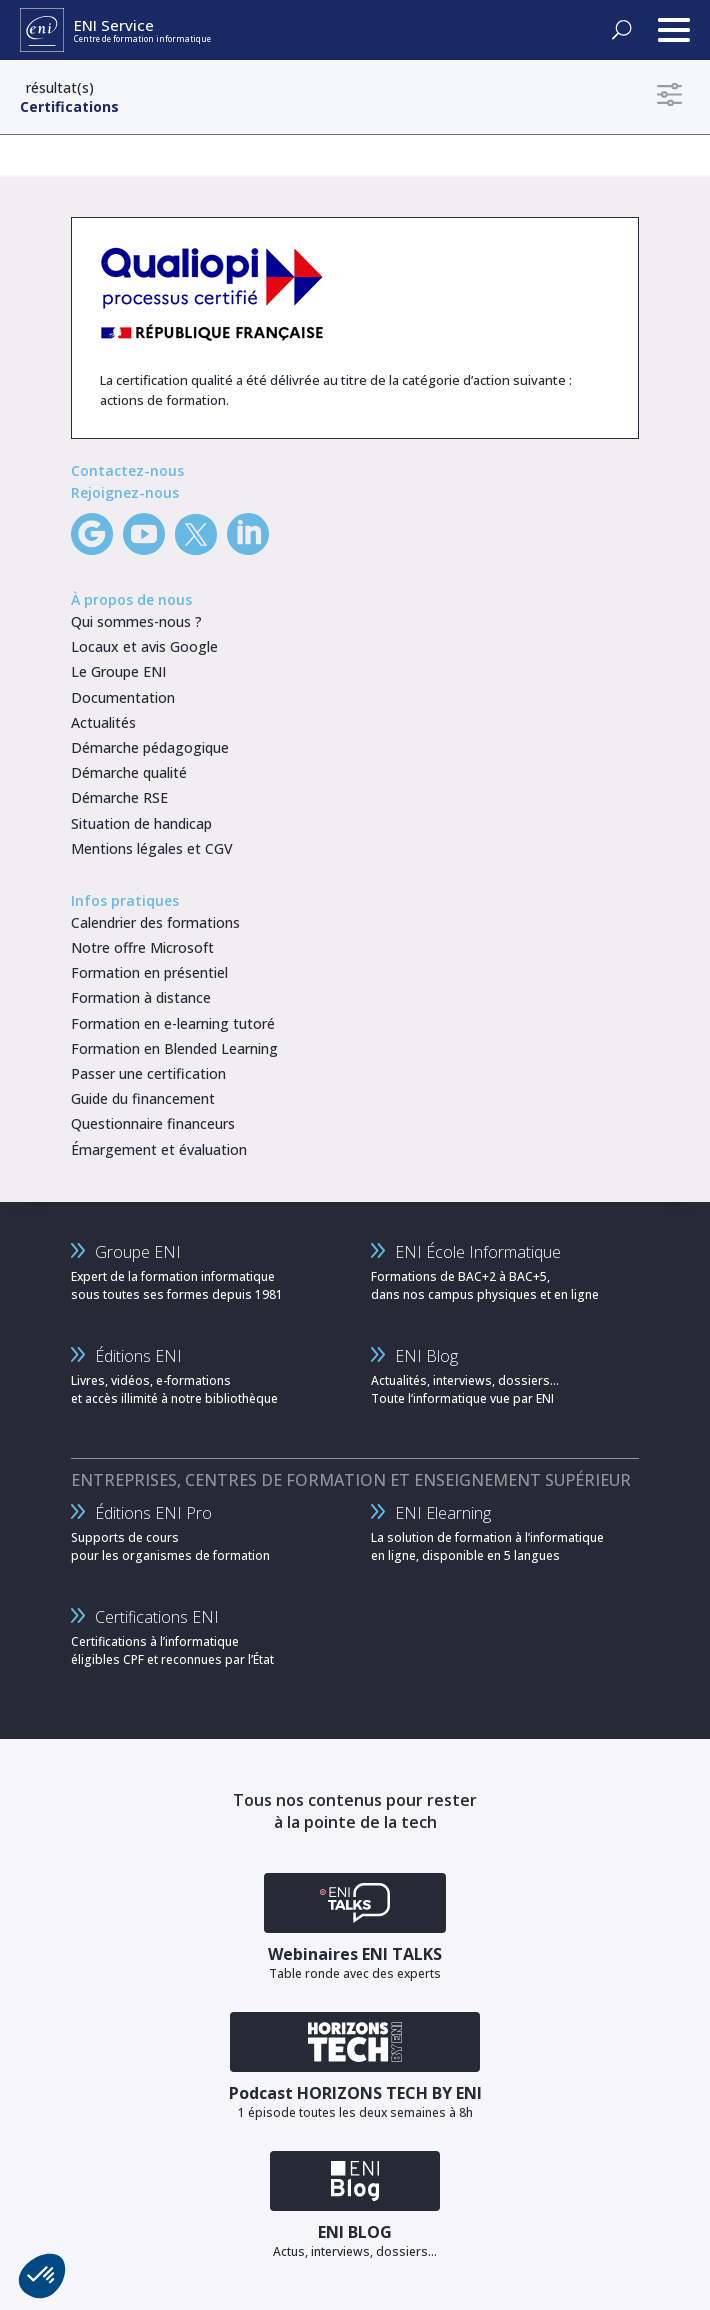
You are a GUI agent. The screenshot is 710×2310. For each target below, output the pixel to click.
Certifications (69, 106)
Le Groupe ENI (118, 671)
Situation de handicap (141, 823)
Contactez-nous (127, 470)
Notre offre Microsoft (142, 947)
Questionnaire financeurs (153, 1123)
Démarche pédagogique (150, 747)
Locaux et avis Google (144, 646)
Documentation (123, 697)
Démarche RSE (119, 797)
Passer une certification (148, 1073)
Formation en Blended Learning (174, 1048)
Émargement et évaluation (159, 1149)
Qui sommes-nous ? (136, 621)
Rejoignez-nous (125, 492)
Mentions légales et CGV (152, 848)
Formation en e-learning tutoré (173, 1023)
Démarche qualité (129, 772)
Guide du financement (143, 1098)
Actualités (103, 722)
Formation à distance (141, 997)
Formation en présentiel (149, 972)
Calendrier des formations (155, 922)
